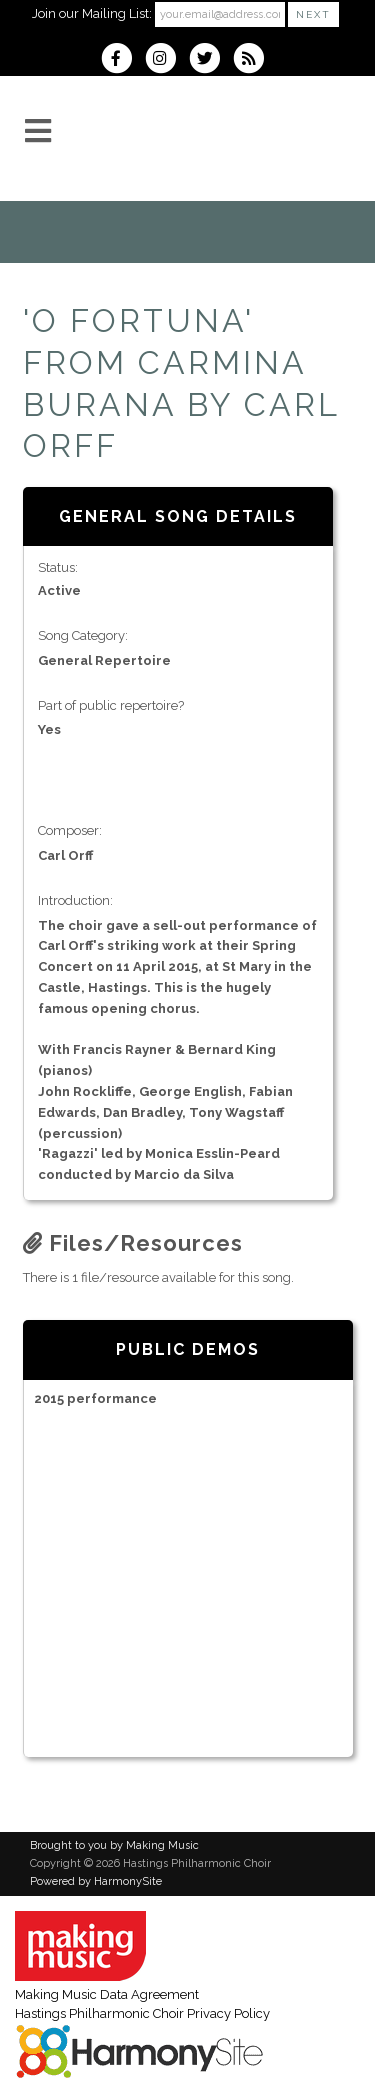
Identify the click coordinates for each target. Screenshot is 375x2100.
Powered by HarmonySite (96, 1881)
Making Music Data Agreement (107, 1994)
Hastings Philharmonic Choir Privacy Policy (142, 2013)
